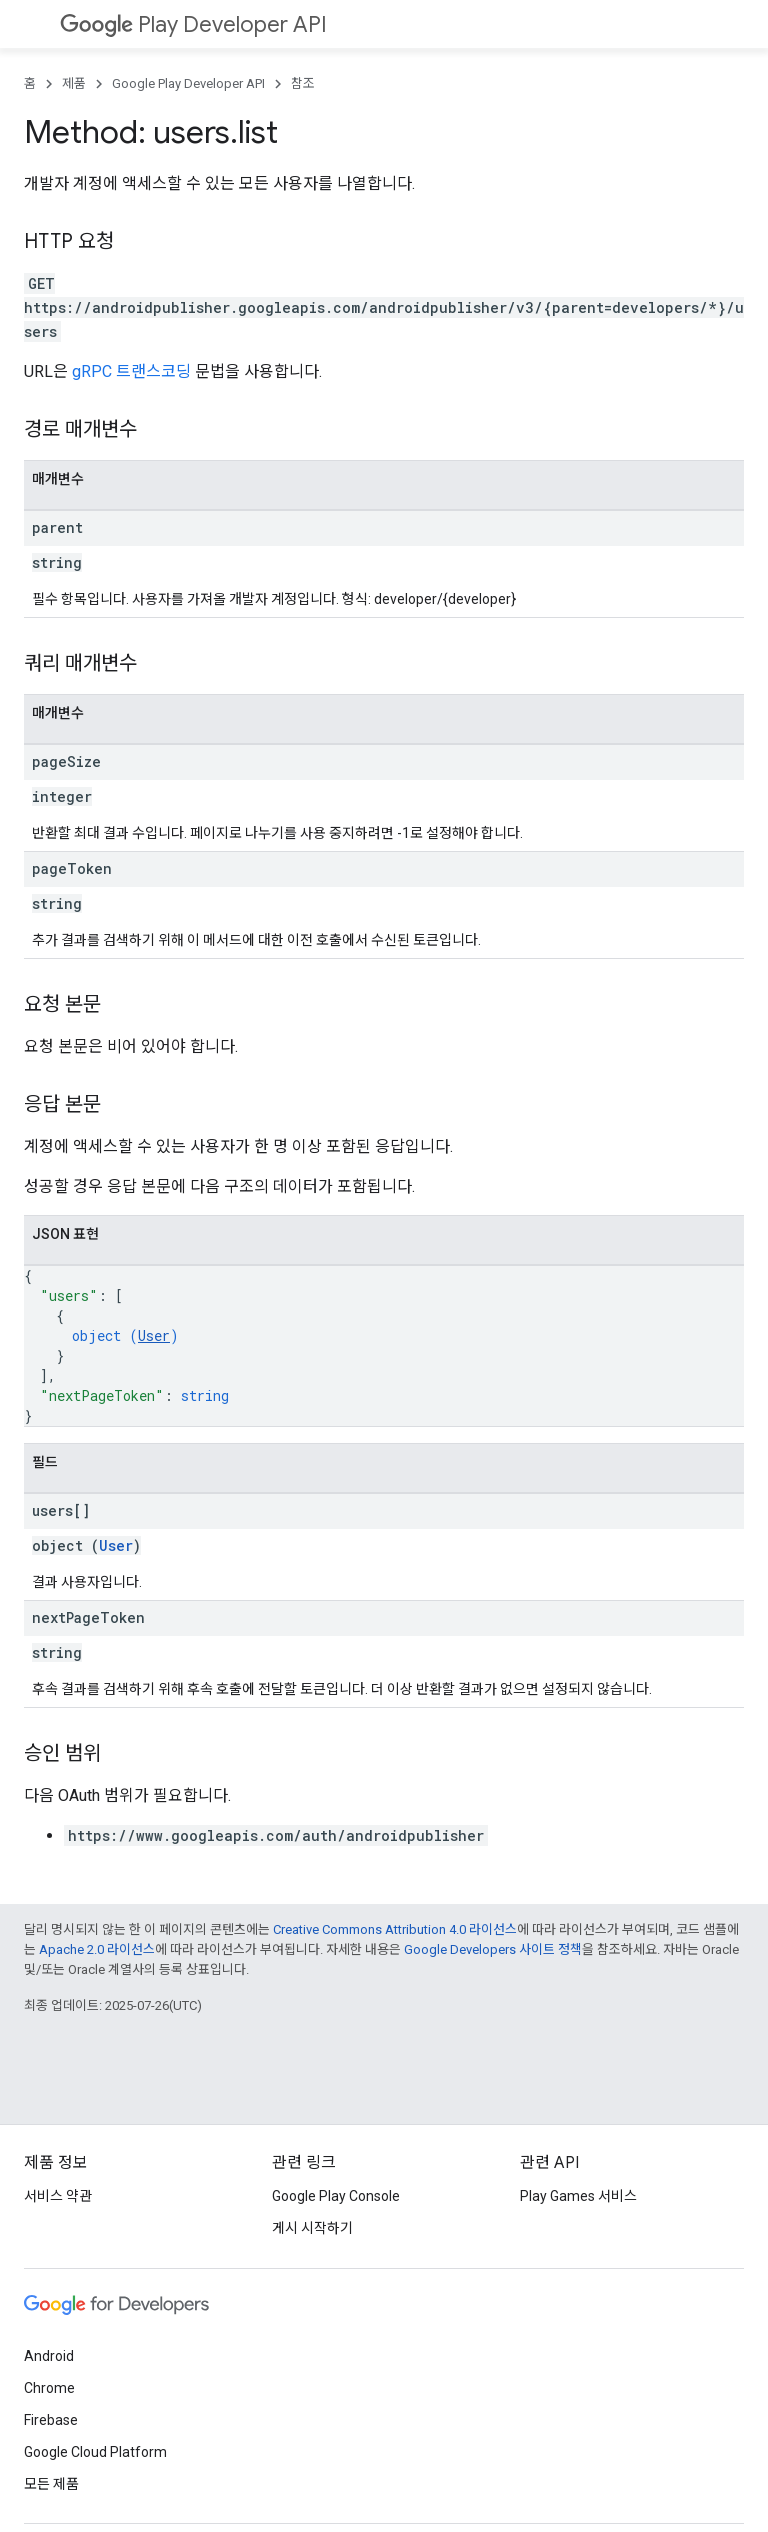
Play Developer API (193, 24)
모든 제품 (51, 2484)
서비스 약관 (58, 2196)
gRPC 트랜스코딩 (131, 371)
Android (49, 2356)
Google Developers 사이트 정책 (493, 1949)
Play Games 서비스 (578, 2196)
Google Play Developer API (188, 83)
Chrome (49, 2388)
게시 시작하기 (312, 2228)
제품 (74, 83)
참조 (303, 83)
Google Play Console (336, 2196)
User (154, 1335)
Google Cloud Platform (95, 2452)
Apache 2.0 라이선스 (97, 1949)
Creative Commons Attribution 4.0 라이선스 (395, 1929)
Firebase (51, 2420)
